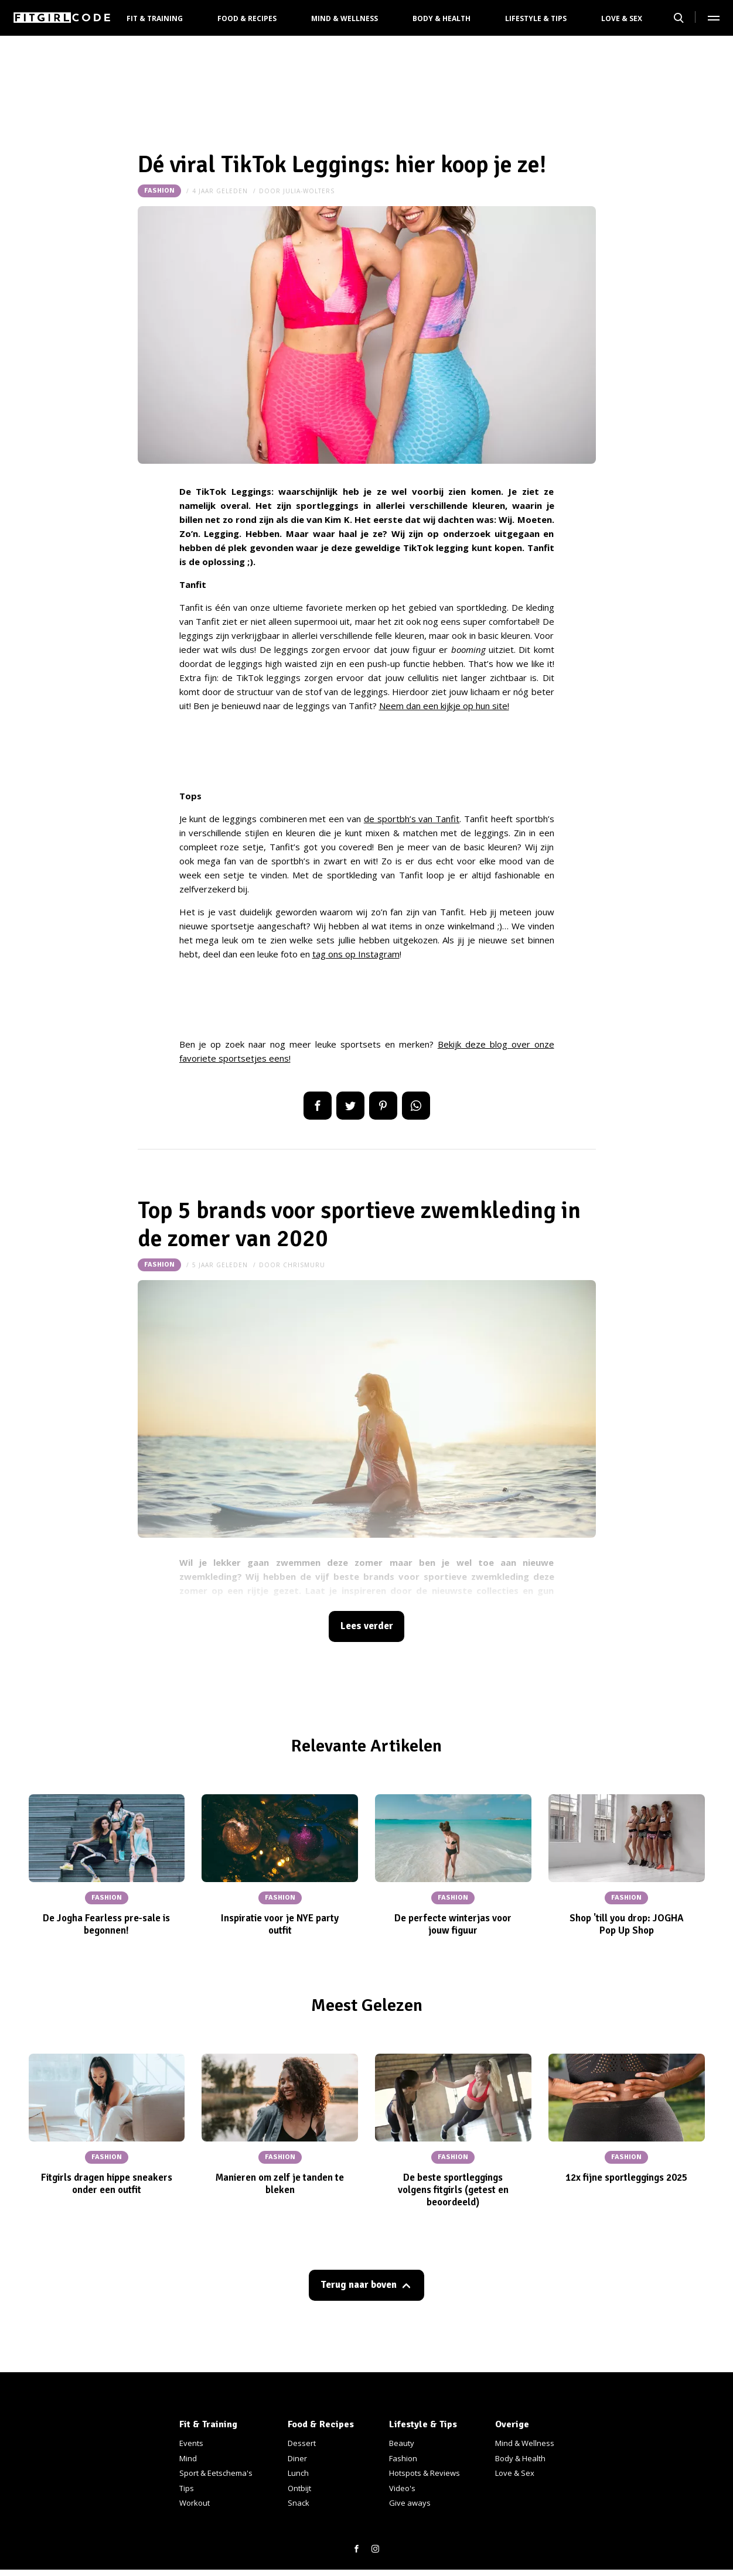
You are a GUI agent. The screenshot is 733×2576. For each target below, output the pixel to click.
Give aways (410, 2503)
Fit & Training (155, 18)
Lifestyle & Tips (536, 18)
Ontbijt (299, 2488)
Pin (383, 1106)
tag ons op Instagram (356, 954)
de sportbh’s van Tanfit (411, 819)
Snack (298, 2503)
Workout (194, 2503)
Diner (297, 2458)
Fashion (159, 190)
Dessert (302, 2443)
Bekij (447, 1044)
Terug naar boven (359, 2285)
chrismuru (304, 1265)
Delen (318, 1106)
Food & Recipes (247, 18)
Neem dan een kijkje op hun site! (444, 705)
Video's (402, 2488)
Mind (188, 2458)
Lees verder (366, 1626)
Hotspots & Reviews (424, 2473)
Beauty (401, 2443)
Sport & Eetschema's (216, 2473)
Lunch (298, 2473)
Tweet (350, 1106)
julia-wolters (309, 191)
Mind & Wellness (344, 18)
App (416, 1106)
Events (191, 2443)
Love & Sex (621, 18)
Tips (186, 2488)
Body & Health (441, 18)
